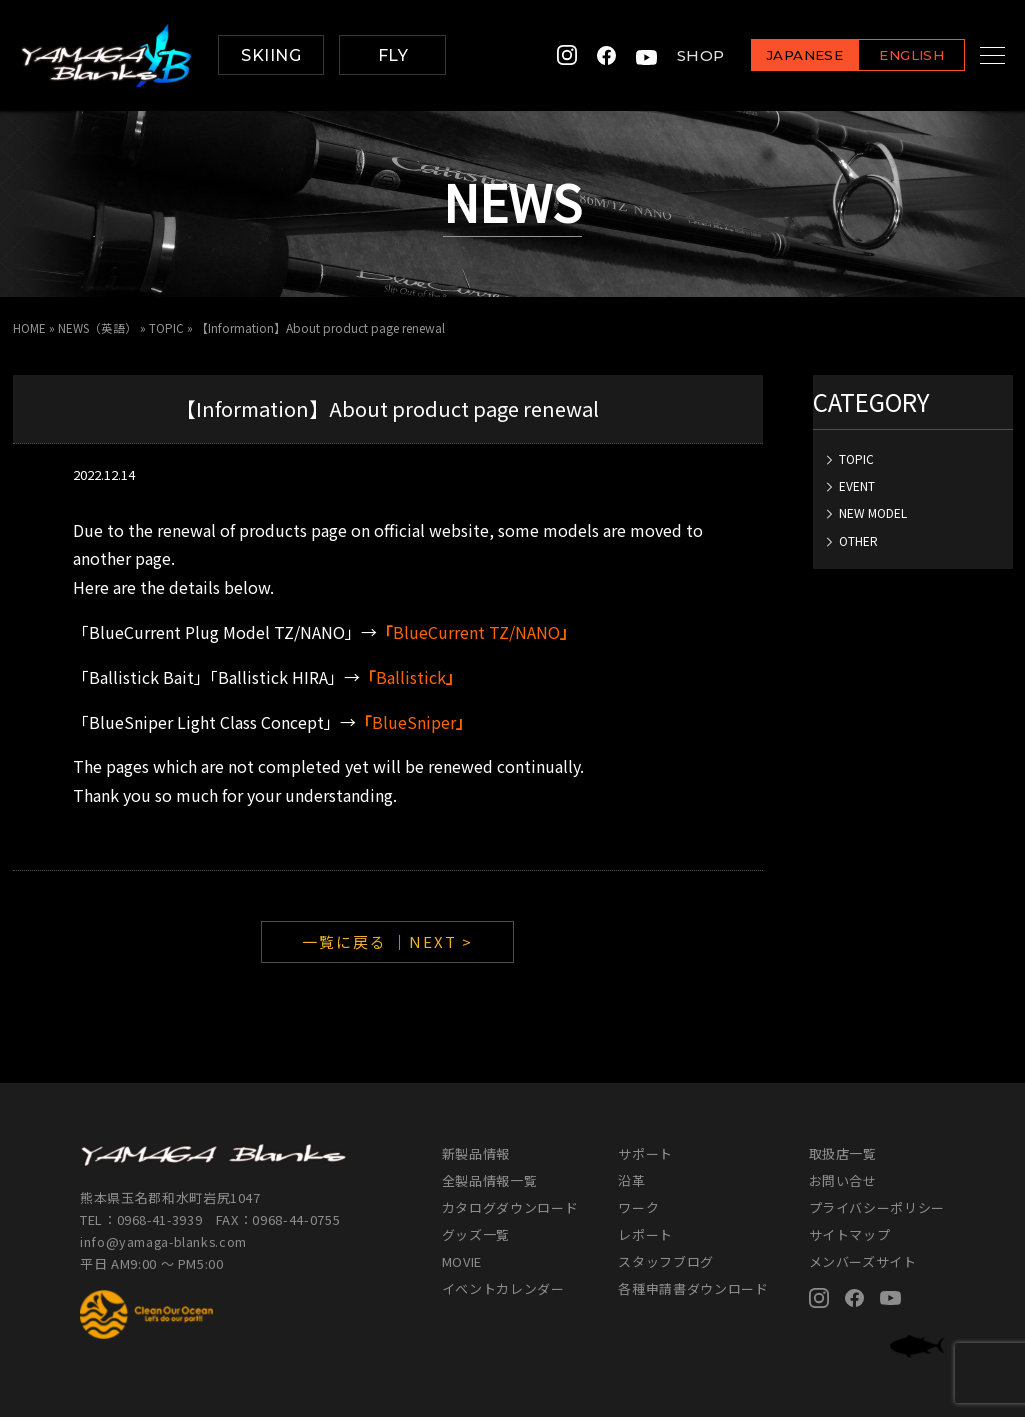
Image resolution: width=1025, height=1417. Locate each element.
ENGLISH (886, 56)
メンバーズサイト (863, 1260)
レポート (645, 1233)
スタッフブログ (666, 1260)
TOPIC (856, 457)
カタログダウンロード (510, 1206)
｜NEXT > (432, 940)
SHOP (676, 55)
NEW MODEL (873, 512)
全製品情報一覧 (490, 1179)
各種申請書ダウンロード (693, 1287)
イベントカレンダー (503, 1287)
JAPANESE (780, 56)
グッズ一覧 (476, 1233)
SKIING (271, 55)
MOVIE (462, 1260)
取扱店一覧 (843, 1152)
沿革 (631, 1179)
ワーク (638, 1206)
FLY (393, 55)
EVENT (857, 484)
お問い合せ (843, 1179)
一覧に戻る (344, 940)
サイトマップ (850, 1233)
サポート (645, 1152)
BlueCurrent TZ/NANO (476, 631)
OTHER (858, 539)
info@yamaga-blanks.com (165, 1241)
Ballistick (411, 676)
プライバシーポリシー (877, 1206)
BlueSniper (414, 721)
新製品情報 (476, 1152)
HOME (29, 327)
